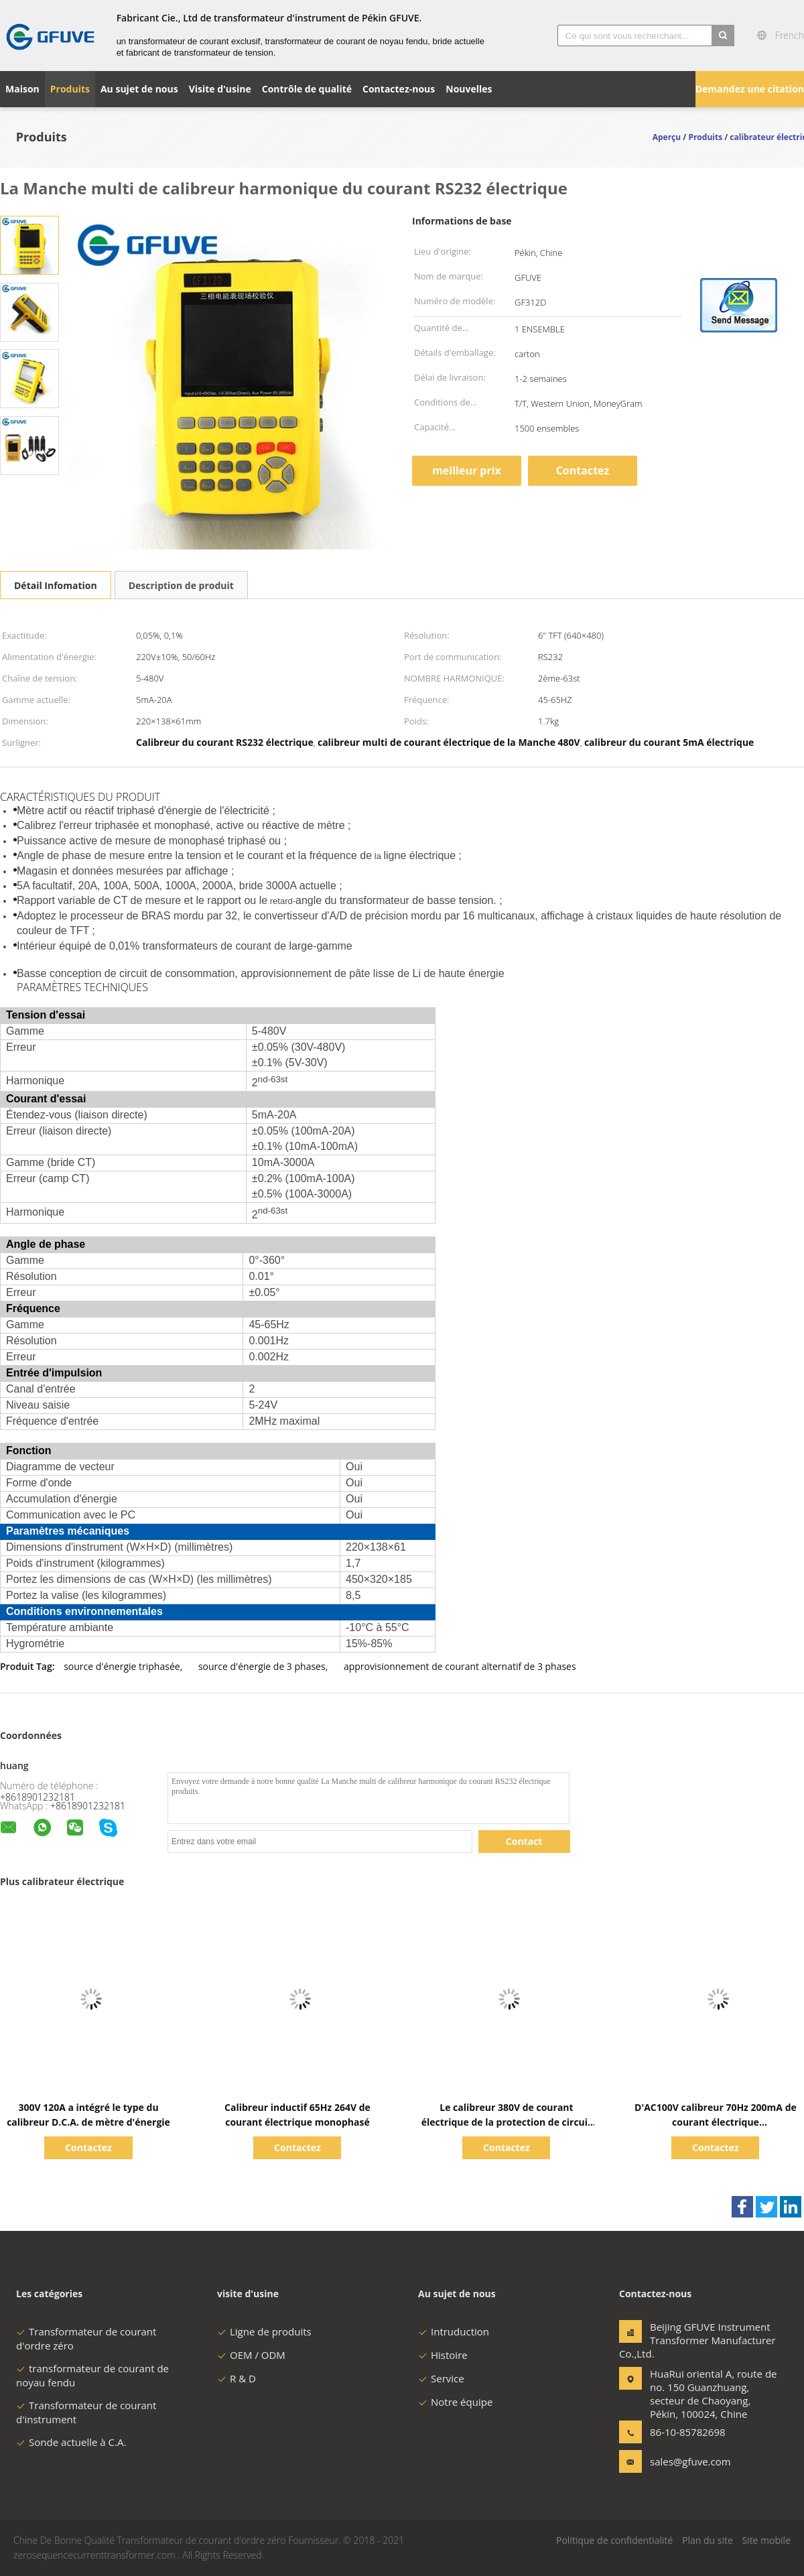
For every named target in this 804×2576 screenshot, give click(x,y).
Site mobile (766, 2540)
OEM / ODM (251, 2355)
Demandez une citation (749, 88)
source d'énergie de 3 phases (262, 1666)
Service (441, 2378)
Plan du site (707, 2540)
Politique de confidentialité (614, 2540)
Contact (524, 1841)
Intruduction (453, 2331)
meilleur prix (466, 470)
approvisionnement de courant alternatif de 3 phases (460, 1666)
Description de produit (181, 585)
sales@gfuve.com (690, 2461)
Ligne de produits (264, 2331)
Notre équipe (455, 2401)
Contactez (583, 470)
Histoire (443, 2355)
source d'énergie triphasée (122, 1666)
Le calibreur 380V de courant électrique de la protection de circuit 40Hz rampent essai (506, 2122)
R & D (236, 2378)
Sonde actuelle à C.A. (71, 2442)
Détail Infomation (55, 585)
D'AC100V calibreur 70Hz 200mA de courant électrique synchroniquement (715, 2122)
